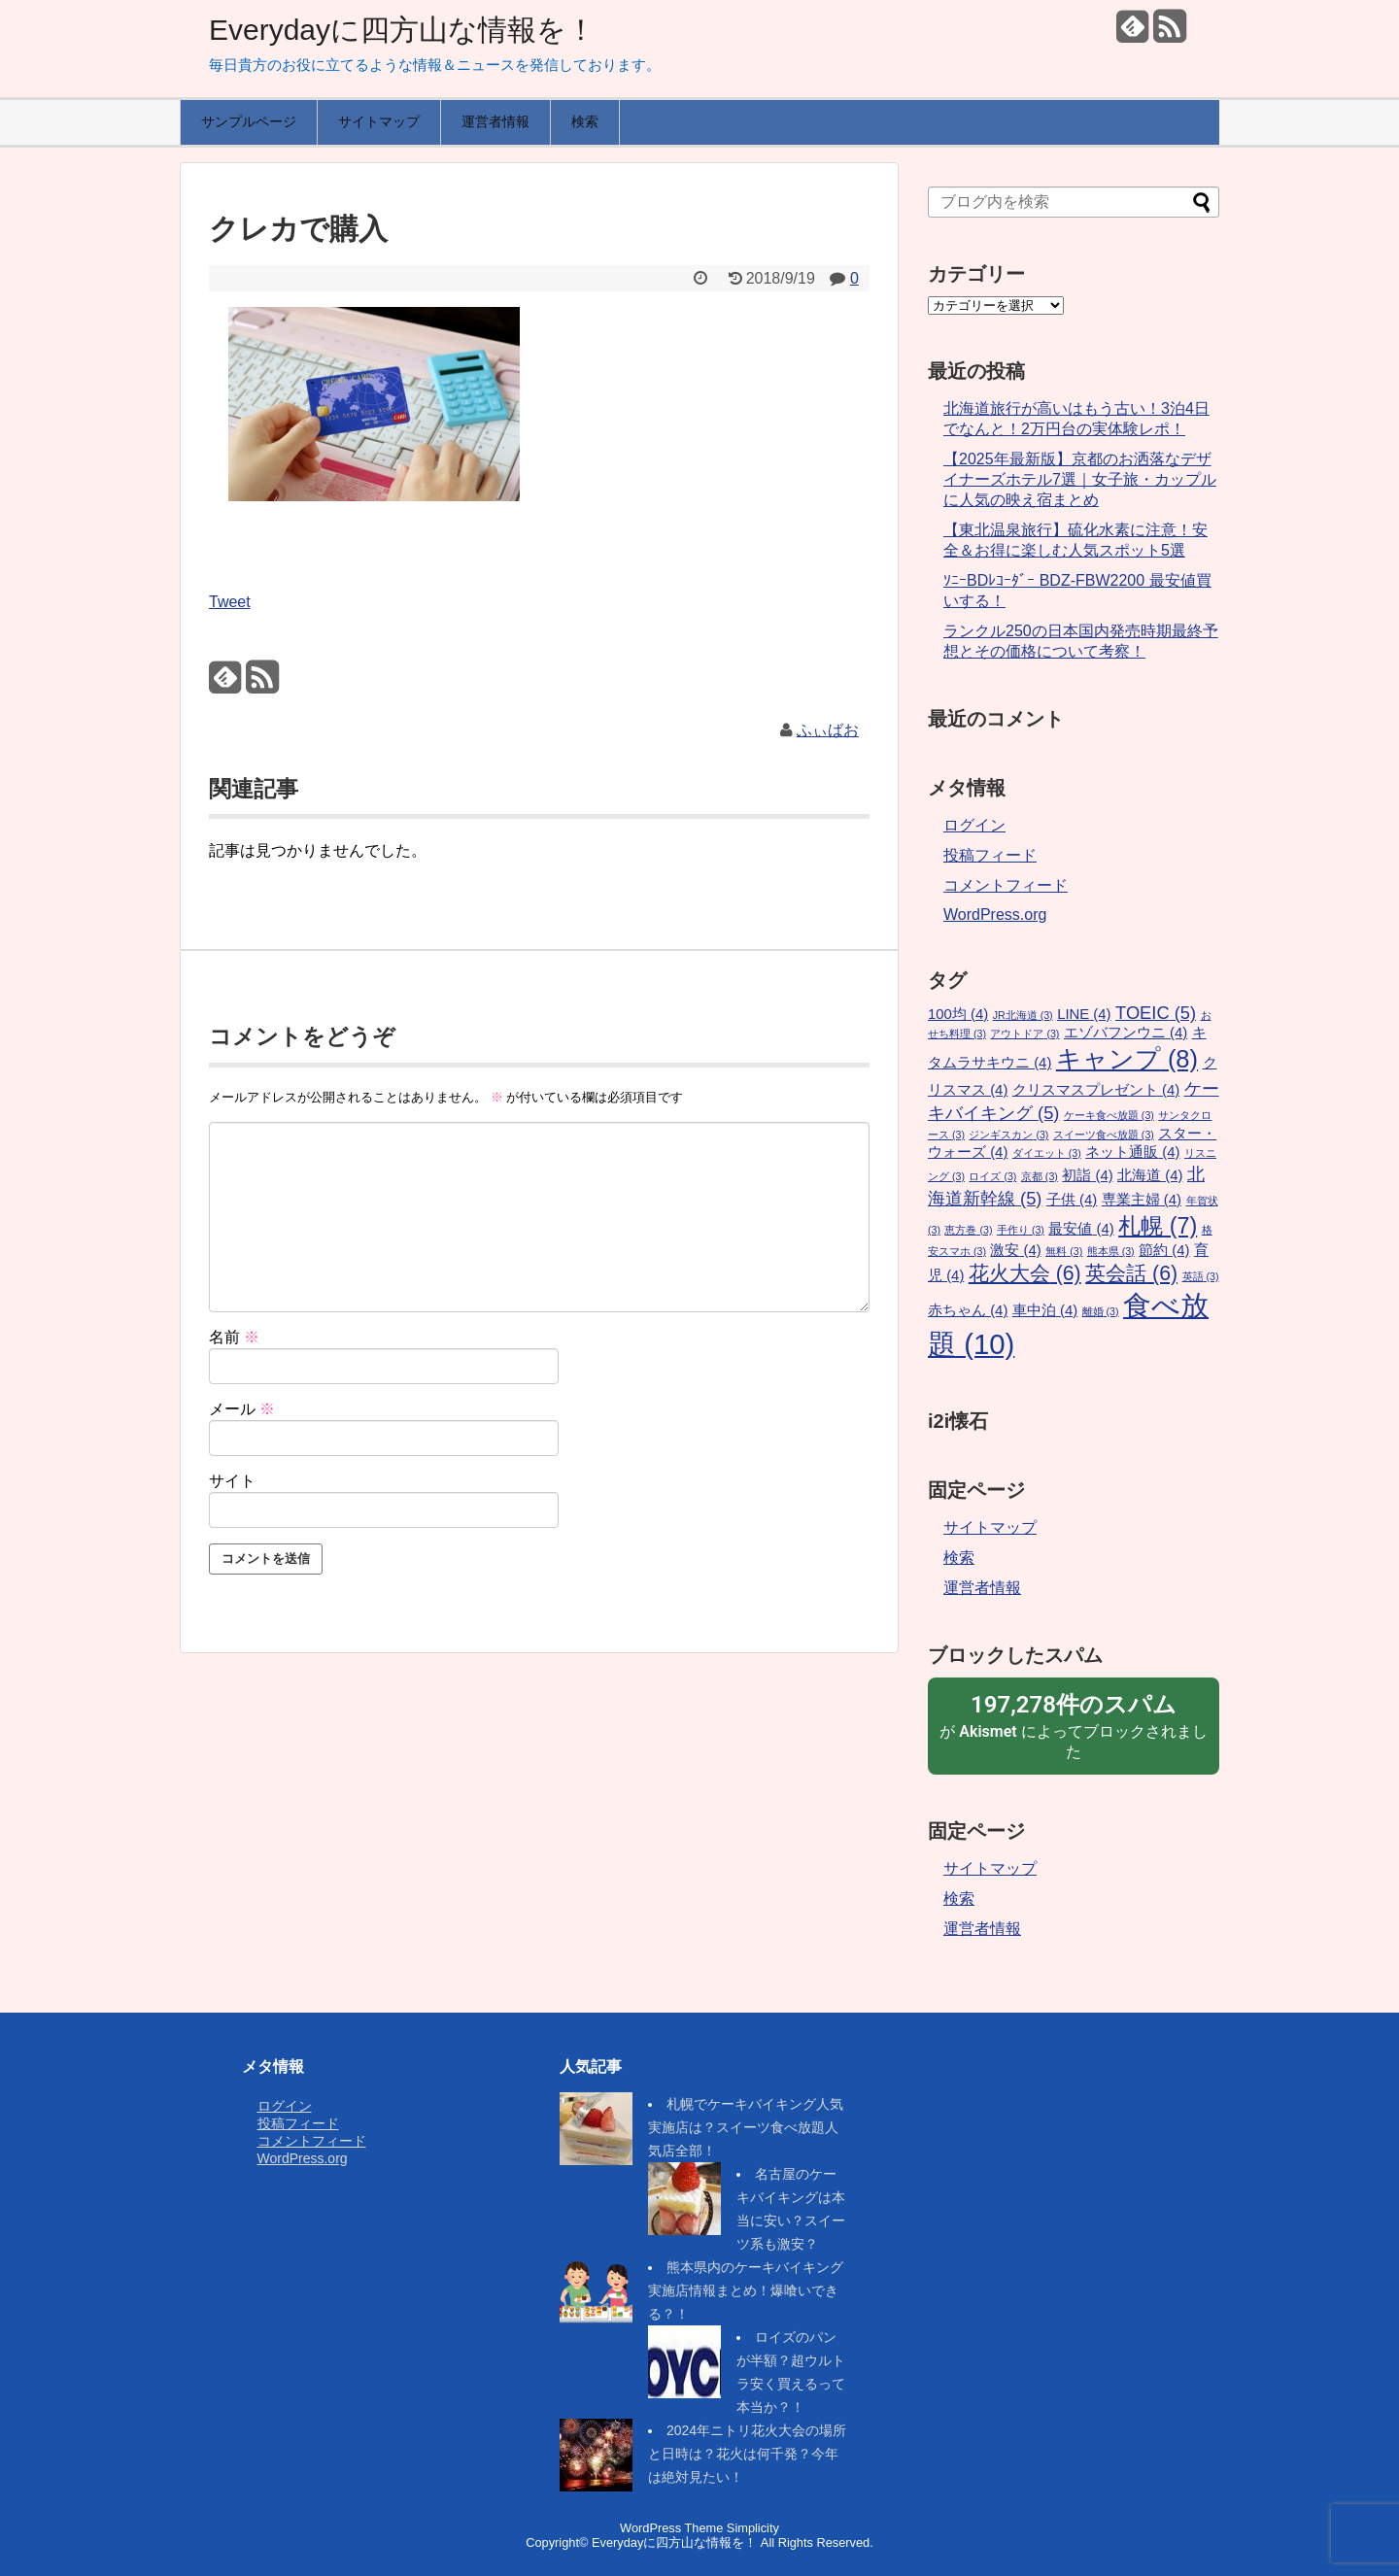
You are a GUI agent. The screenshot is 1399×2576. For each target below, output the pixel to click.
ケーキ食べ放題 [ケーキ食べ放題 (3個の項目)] (1109, 1115)
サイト (232, 1481)
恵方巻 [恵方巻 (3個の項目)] (968, 1230)
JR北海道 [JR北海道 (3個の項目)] (1023, 1015)
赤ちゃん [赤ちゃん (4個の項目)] (967, 1310)
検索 (584, 121)
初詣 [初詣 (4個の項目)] (1087, 1175)
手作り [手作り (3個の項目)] (1020, 1230)
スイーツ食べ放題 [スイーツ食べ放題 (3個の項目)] (1103, 1134)
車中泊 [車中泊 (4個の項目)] (1044, 1310)
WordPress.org (994, 914)
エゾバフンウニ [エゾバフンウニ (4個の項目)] (1125, 1032)
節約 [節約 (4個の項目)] (1164, 1250)
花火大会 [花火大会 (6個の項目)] (1025, 1273)
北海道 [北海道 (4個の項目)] (1149, 1175)
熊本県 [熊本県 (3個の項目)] (1111, 1251)
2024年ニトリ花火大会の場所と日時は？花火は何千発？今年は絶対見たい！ (747, 2454)
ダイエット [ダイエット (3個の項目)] (1046, 1153)
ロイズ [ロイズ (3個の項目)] (992, 1176)
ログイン (974, 825)
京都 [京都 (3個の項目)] (1039, 1176)
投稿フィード (990, 855)
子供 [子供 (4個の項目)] (1071, 1199)
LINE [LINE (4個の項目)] (1083, 1014)
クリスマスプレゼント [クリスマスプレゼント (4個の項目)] (1095, 1090)
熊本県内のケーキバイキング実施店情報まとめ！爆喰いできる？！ (745, 2290)
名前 (234, 1337)
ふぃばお (828, 730)
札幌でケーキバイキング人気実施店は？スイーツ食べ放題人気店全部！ (745, 2127)
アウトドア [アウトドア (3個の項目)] (1024, 1033)
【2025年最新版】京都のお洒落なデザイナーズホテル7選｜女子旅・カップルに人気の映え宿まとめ (1079, 479)
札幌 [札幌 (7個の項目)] (1157, 1225)
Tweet (230, 601)
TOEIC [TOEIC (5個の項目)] (1155, 1012)
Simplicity (753, 2528)
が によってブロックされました (1073, 1725)
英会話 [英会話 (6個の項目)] (1131, 1273)
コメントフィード (1005, 885)
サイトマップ (379, 121)
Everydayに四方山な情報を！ (402, 30)
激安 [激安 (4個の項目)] (1015, 1250)
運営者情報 (495, 121)
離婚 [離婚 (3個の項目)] (1100, 1311)
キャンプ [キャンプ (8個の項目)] (1127, 1058)
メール (242, 1409)
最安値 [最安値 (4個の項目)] (1080, 1229)
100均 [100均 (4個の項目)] (958, 1014)
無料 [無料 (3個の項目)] (1063, 1251)
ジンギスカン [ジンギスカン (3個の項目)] (1008, 1134)
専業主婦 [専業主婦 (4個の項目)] (1141, 1199)
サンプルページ (248, 121)
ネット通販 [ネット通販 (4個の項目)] (1132, 1152)
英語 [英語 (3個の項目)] (1200, 1276)
